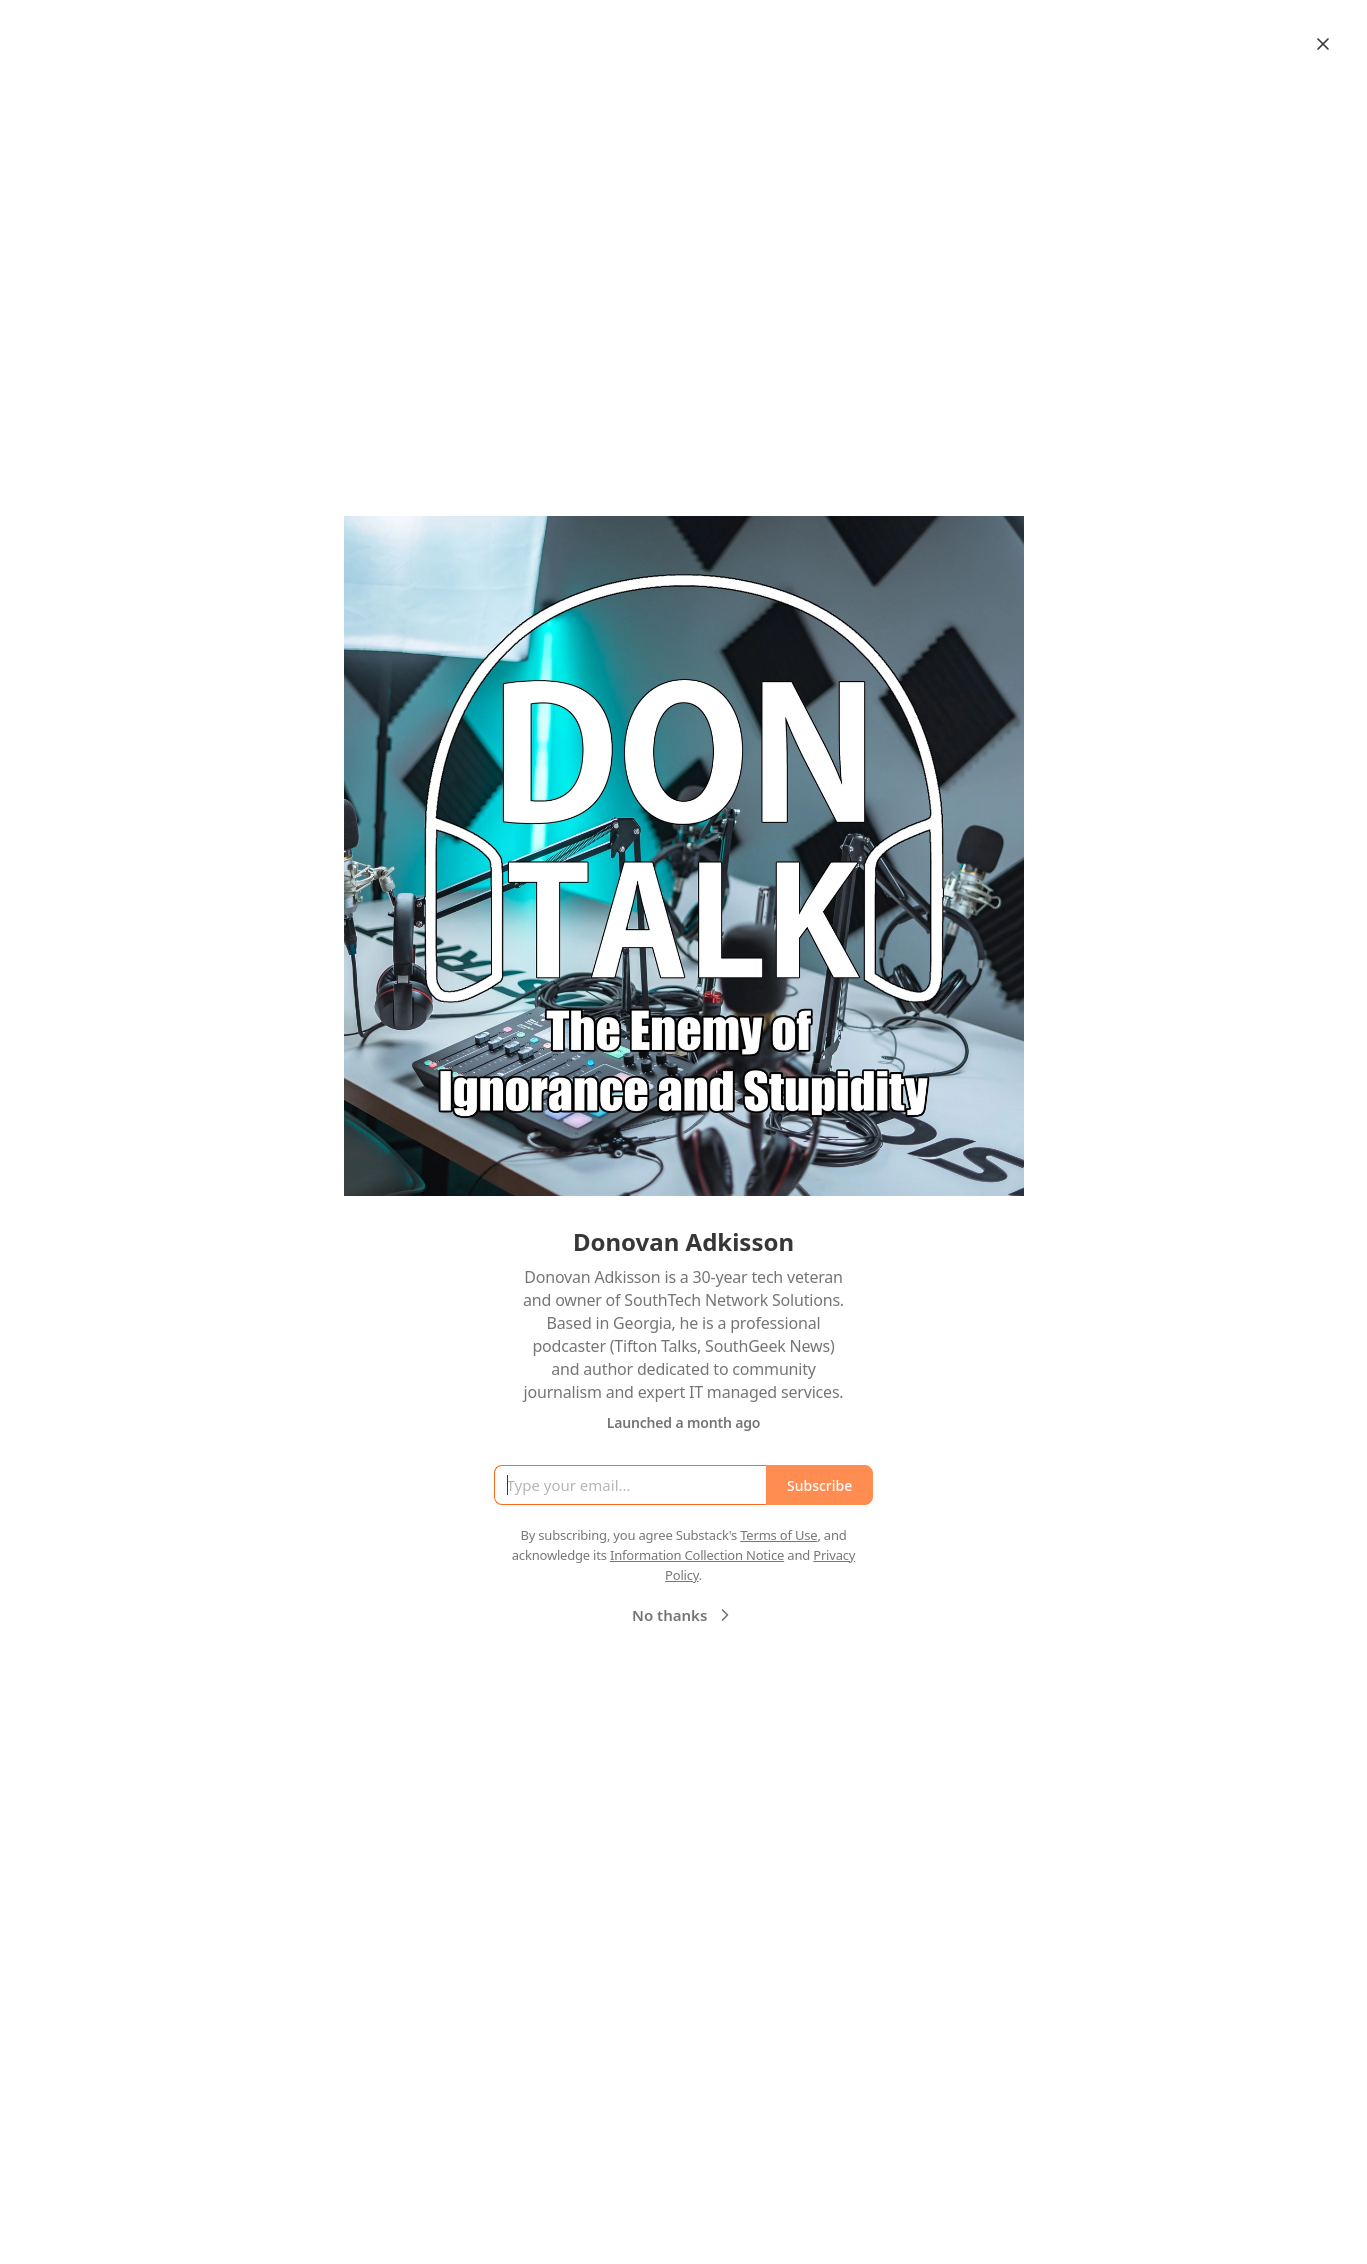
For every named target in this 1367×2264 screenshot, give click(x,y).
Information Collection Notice (697, 1555)
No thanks (683, 1615)
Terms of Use (778, 1535)
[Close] (1323, 44)
